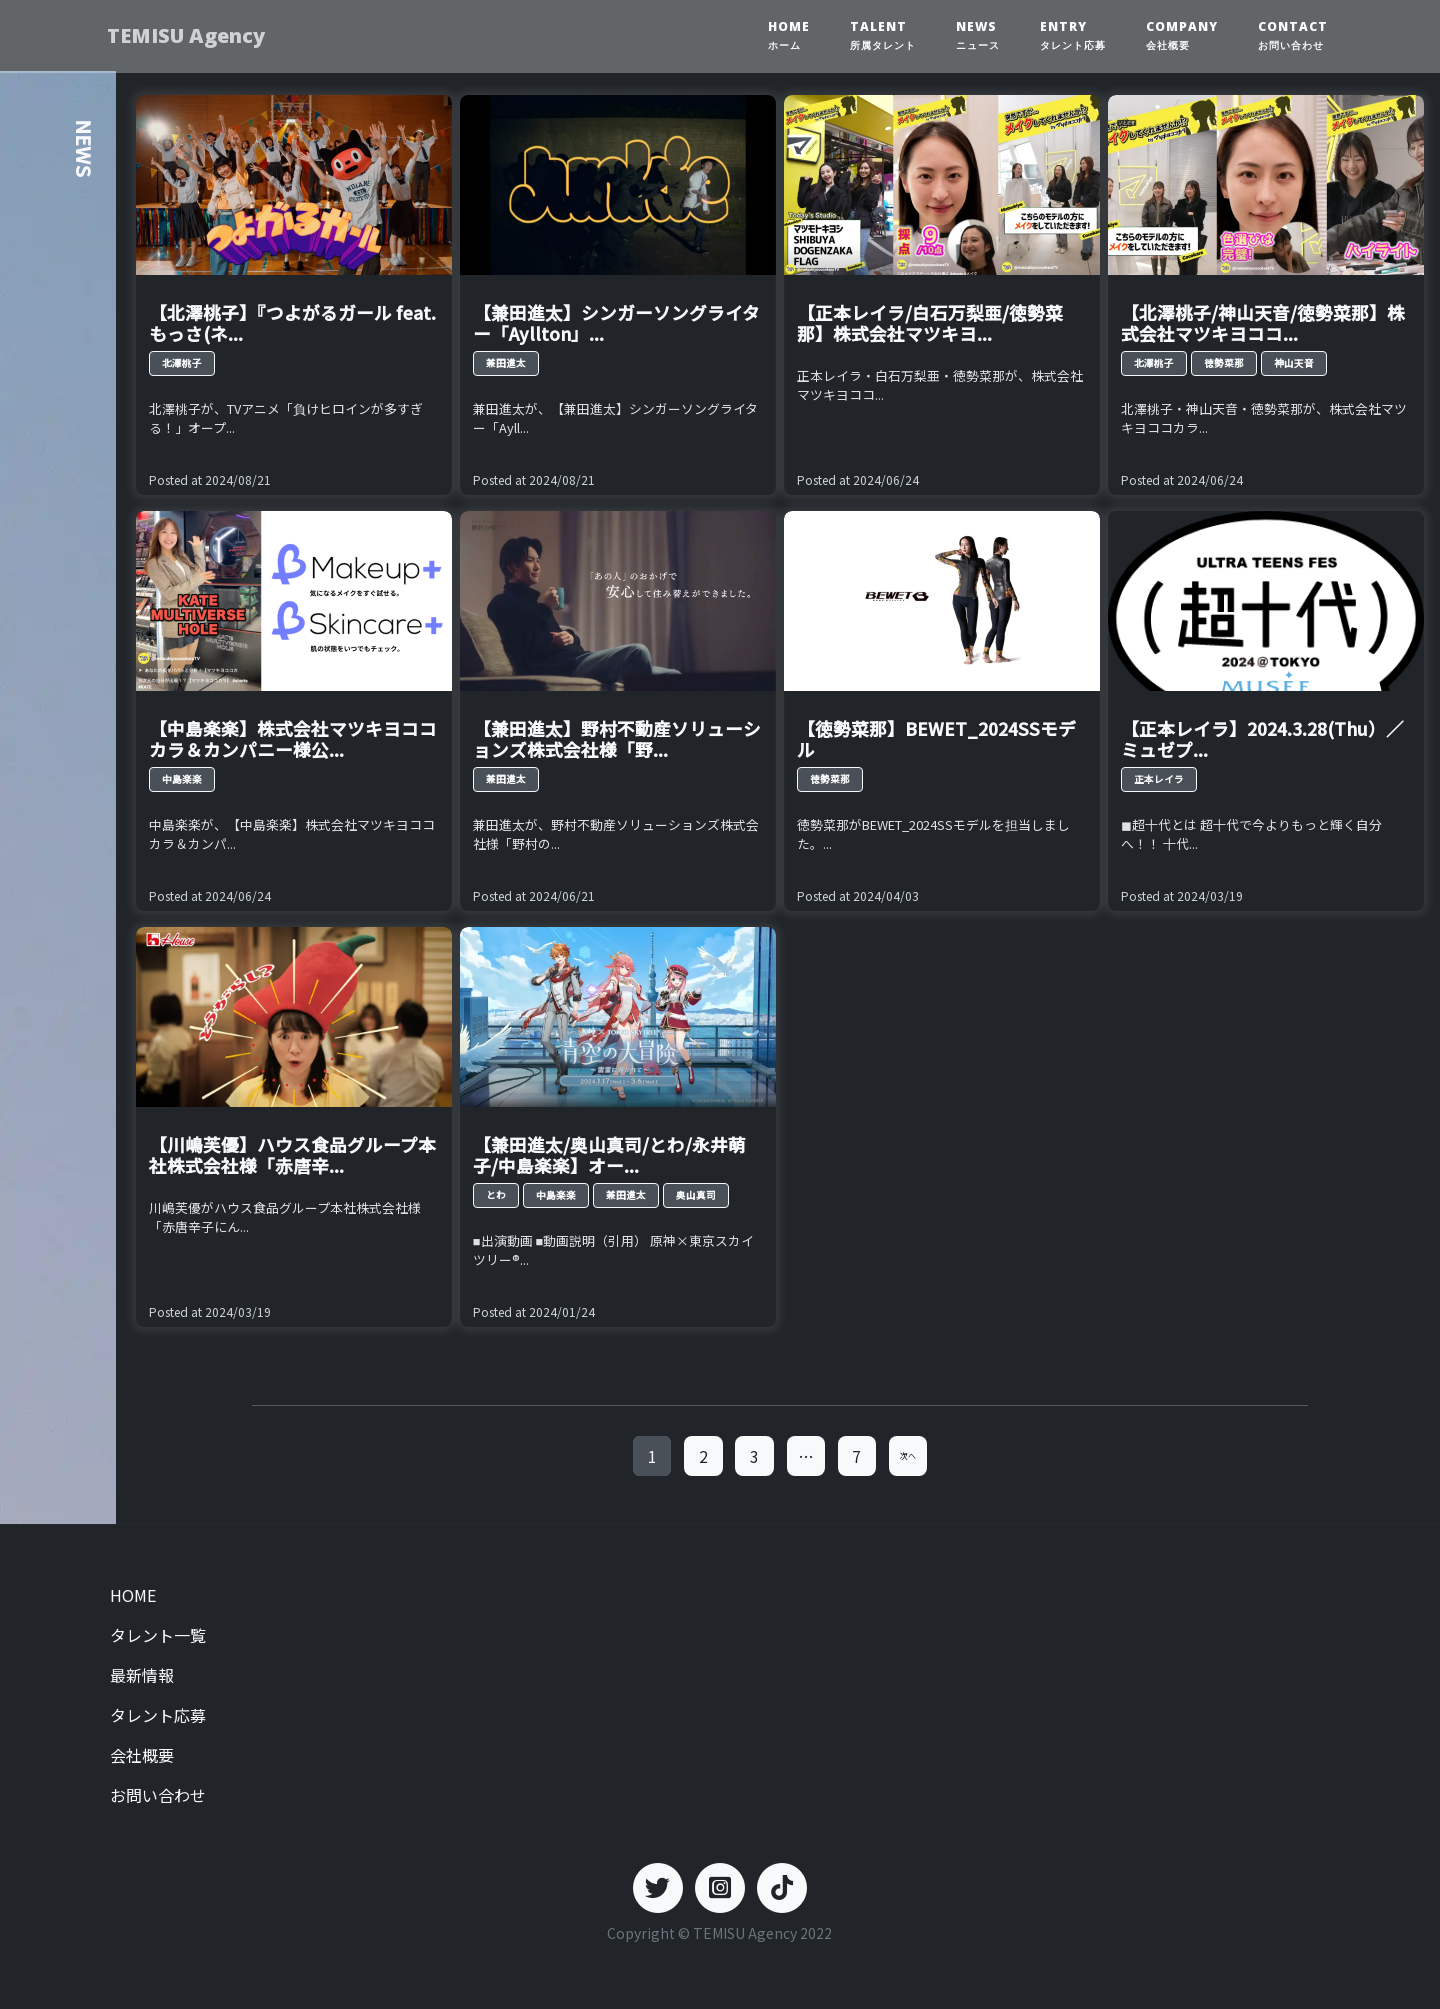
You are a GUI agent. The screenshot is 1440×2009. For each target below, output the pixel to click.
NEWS (978, 35)
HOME (789, 35)
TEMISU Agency (191, 35)
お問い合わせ (158, 1795)
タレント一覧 (158, 1635)
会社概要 (142, 1755)
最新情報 (142, 1675)
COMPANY (1182, 35)
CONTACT (1293, 35)
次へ (908, 1455)
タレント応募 (158, 1715)
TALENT (883, 35)
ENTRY (1073, 35)
